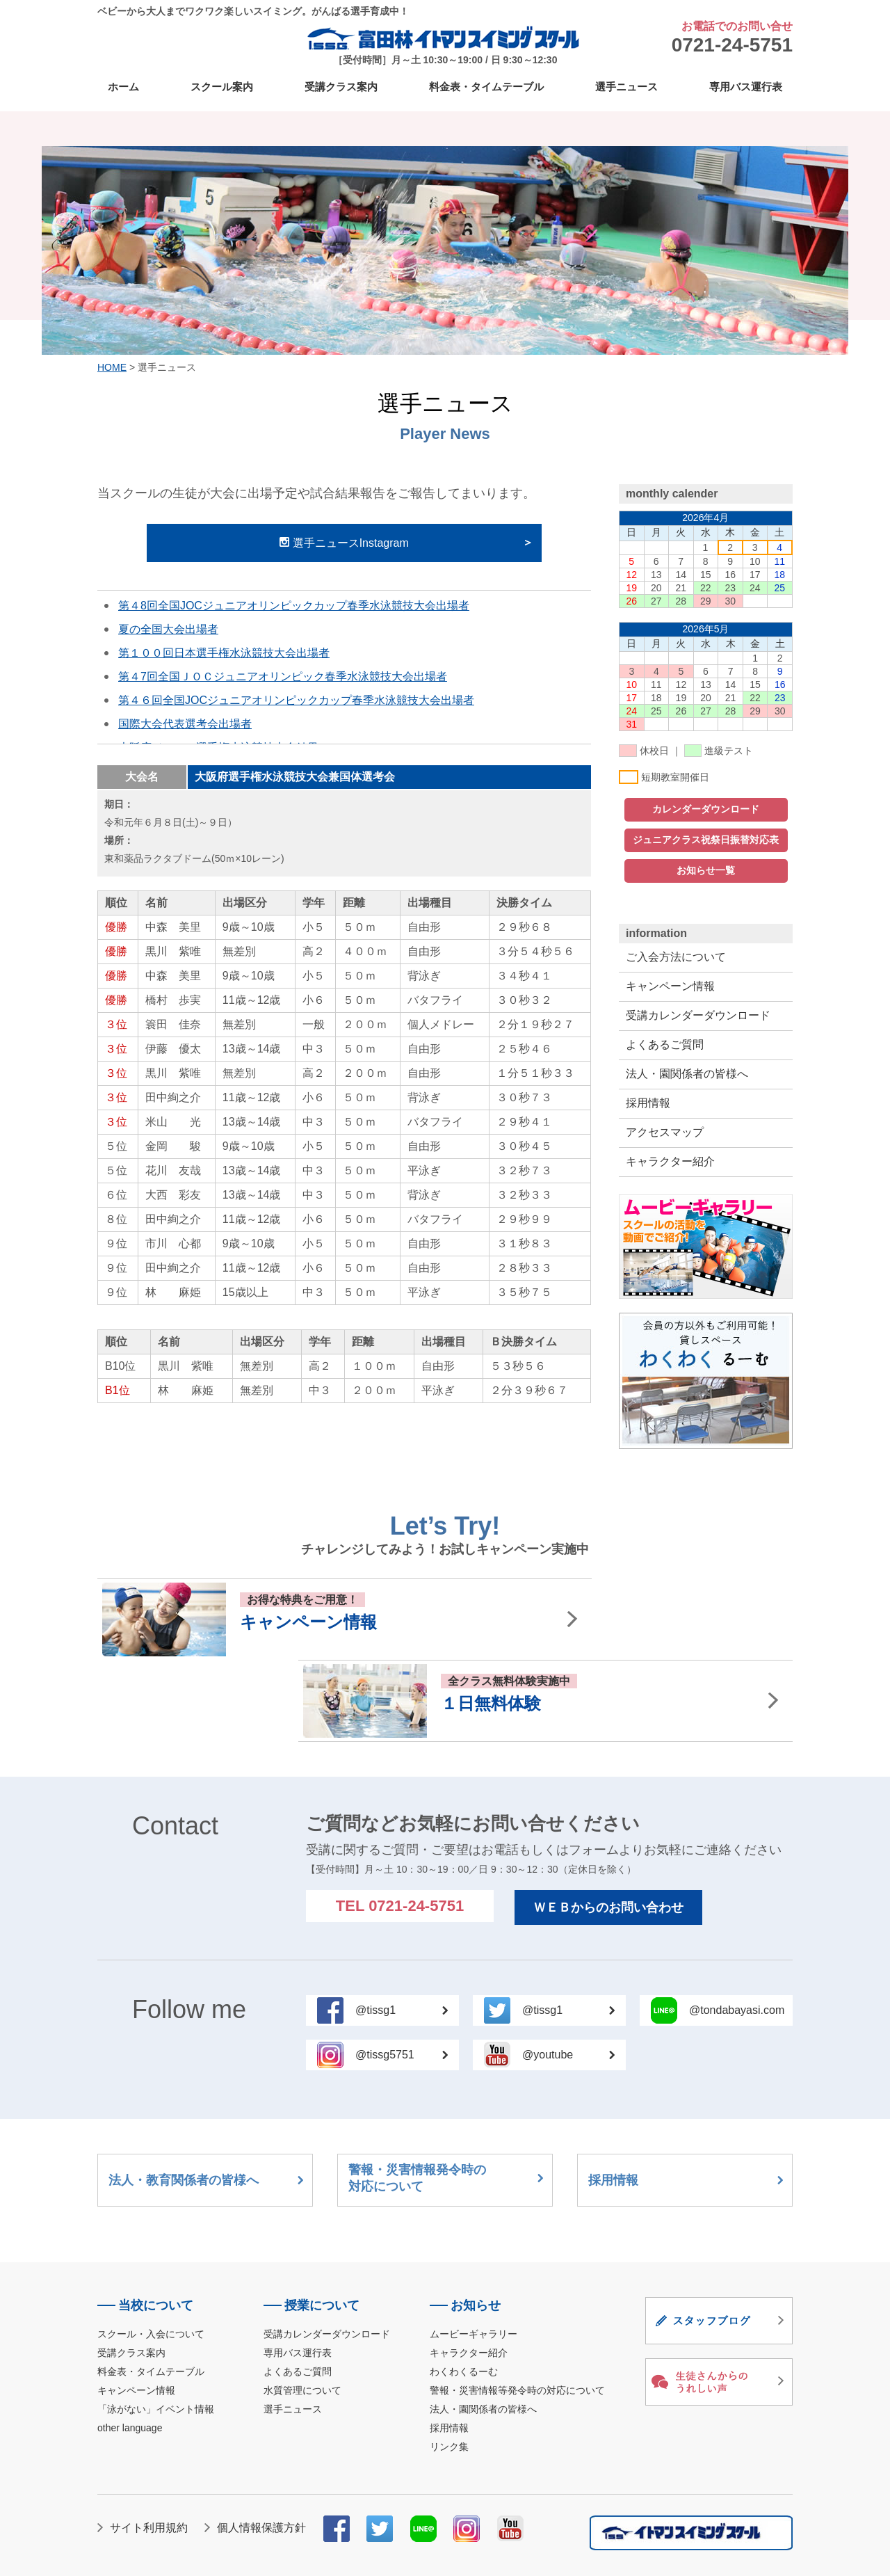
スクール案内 (222, 87)
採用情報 (648, 1103)
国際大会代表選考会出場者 (185, 724)
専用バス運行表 (745, 87)
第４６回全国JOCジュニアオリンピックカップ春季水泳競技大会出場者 (296, 700)
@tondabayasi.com (736, 1929)
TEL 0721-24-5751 (400, 1824)
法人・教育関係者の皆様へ (205, 2099)
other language (129, 2346)
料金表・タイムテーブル (486, 87)
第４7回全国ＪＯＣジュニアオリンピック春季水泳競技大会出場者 (282, 676)
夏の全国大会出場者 (168, 629)
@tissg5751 (401, 1973)
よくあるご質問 (665, 1044)
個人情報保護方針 (261, 2446)
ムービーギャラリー (473, 2252)
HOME (112, 367)
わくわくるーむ (464, 2290)
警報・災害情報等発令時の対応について (517, 2308)
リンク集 (449, 2365)
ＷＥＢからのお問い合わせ (608, 1826)
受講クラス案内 (341, 87)
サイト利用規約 (149, 2446)
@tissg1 (401, 1929)
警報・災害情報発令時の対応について (445, 2096)
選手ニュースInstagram (344, 542)
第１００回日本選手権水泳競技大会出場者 (224, 653)
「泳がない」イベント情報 (155, 2327)
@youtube (568, 1973)
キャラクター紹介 (670, 1161)
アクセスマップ (665, 1132)
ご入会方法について (676, 957)
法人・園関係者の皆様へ (687, 1074)
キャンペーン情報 (670, 986)
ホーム (123, 87)
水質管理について (302, 2308)
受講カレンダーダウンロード (698, 1015)
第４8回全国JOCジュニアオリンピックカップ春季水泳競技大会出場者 (293, 605)
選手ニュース (626, 87)
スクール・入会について (150, 2252)
